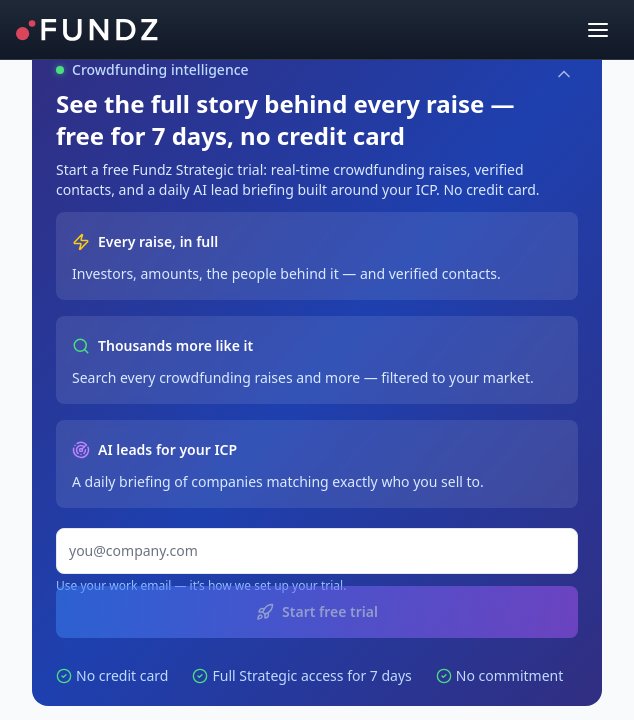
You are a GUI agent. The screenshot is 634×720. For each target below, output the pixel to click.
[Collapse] (564, 74)
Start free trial (317, 611)
